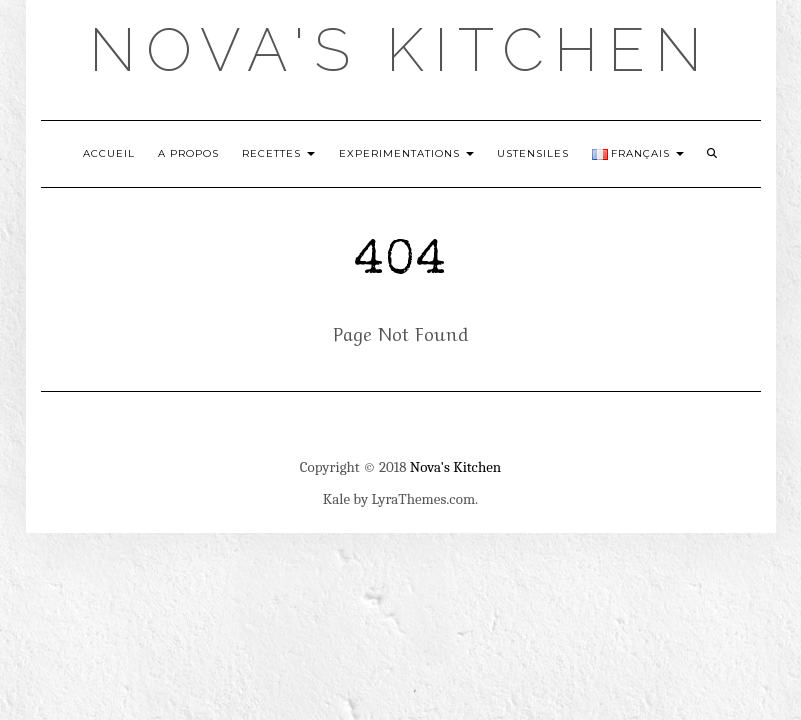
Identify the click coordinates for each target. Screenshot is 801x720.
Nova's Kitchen (400, 50)
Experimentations (406, 153)
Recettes (278, 153)
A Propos (188, 153)
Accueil (109, 153)
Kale (336, 499)
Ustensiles (533, 153)
